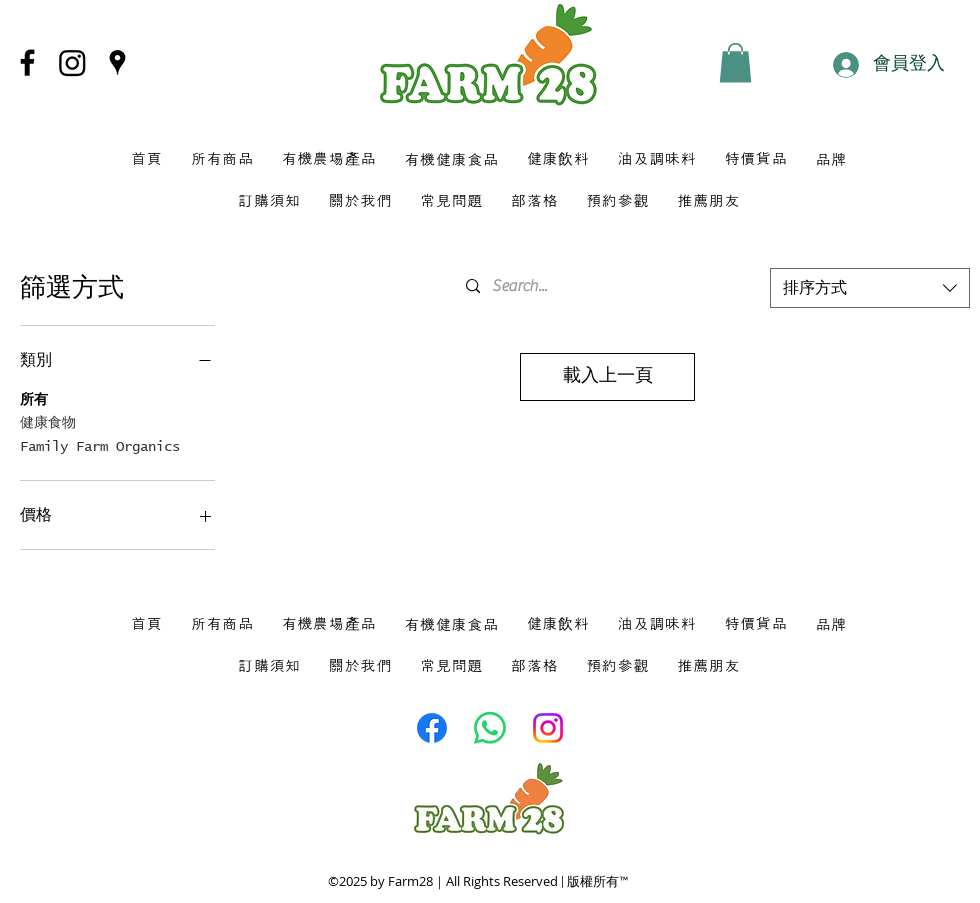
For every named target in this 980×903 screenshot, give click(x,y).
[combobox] (870, 288)
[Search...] (603, 286)
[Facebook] (27, 62)
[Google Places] (117, 62)
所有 (34, 398)
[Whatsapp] (490, 728)
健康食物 (48, 421)
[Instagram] (72, 62)
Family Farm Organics (100, 445)
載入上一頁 (608, 376)
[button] (735, 62)
